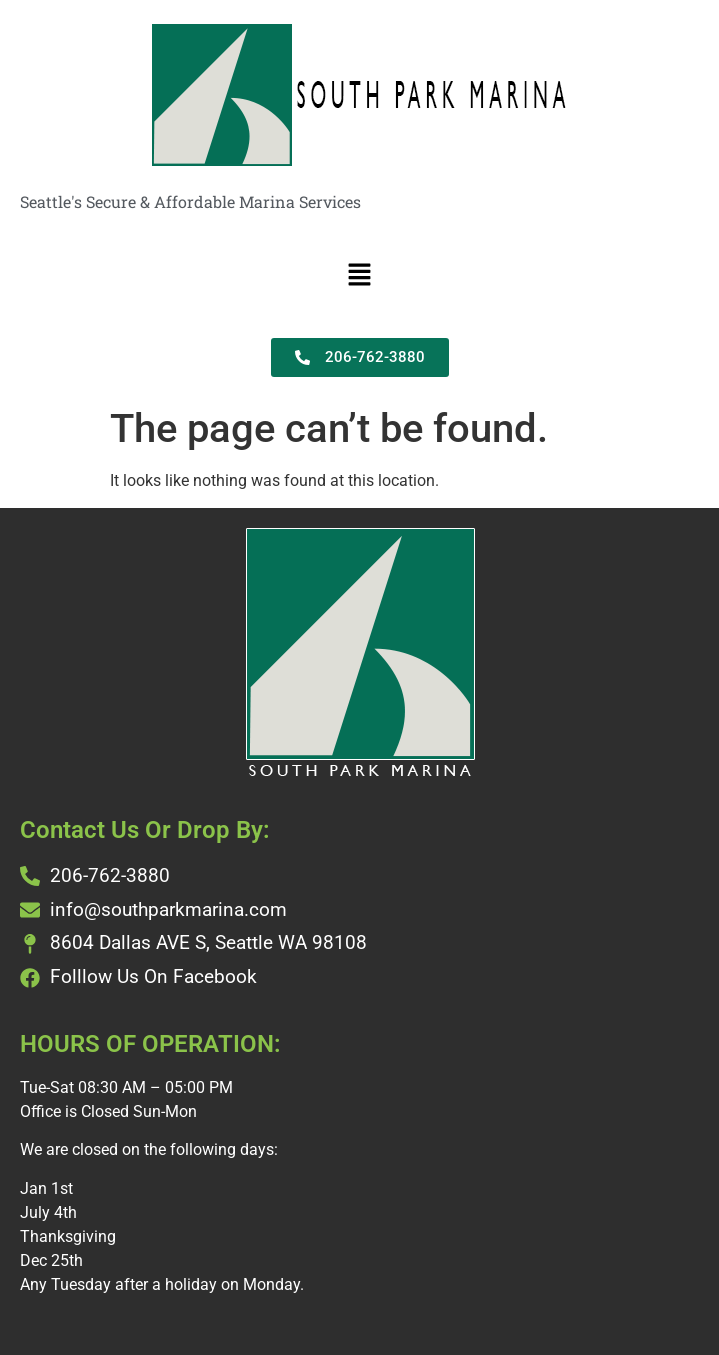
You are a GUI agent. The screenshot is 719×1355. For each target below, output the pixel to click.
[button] (359, 276)
